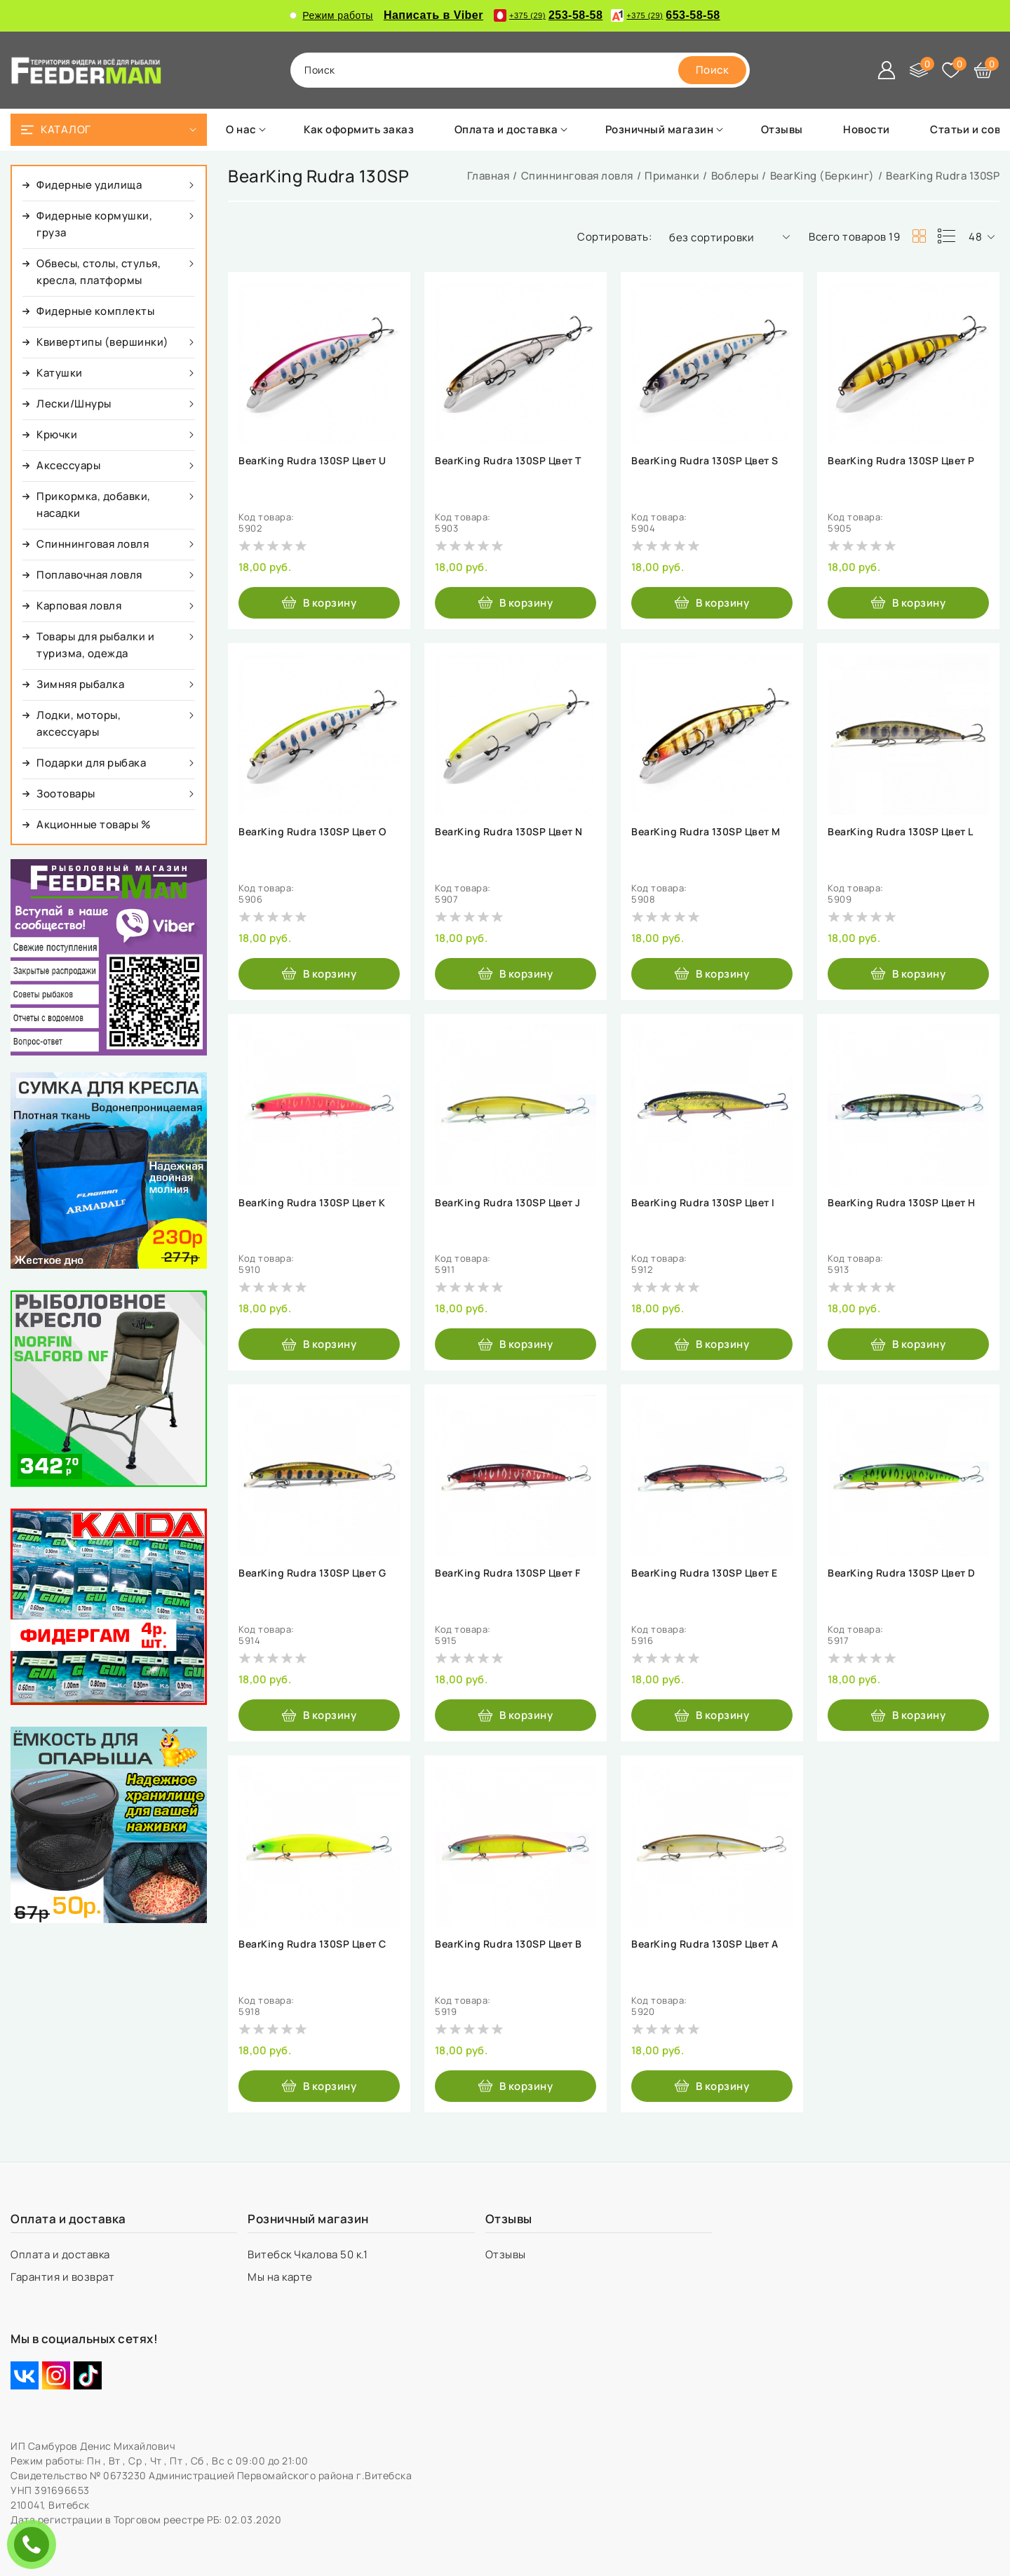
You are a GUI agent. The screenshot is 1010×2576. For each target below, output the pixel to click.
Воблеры (735, 175)
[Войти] (886, 70)
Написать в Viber (433, 15)
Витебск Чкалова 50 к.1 (309, 2254)
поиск (319, 69)
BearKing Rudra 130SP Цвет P (901, 460)
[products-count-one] (946, 236)
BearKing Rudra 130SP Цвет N (509, 831)
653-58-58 (665, 15)
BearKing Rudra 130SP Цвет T (508, 460)
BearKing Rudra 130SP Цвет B (508, 1944)
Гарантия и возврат (64, 2277)
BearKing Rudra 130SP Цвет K (312, 1202)
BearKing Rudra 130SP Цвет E (704, 1573)
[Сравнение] (919, 70)
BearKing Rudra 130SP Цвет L (901, 831)
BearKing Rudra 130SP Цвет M (706, 831)
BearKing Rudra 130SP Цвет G (312, 1573)
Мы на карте (281, 2277)
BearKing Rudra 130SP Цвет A (705, 1944)
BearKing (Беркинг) (822, 175)
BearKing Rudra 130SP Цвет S (705, 460)
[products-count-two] (919, 236)
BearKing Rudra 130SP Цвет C (312, 1944)
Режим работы (331, 15)
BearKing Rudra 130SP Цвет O (312, 831)
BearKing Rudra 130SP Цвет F (508, 1573)
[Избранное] (951, 70)
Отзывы (507, 2254)
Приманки (672, 175)
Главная (488, 175)
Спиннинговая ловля (577, 175)
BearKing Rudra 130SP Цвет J (508, 1202)
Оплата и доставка (61, 2254)
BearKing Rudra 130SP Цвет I (703, 1202)
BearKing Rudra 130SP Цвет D (902, 1573)
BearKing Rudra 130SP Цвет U (312, 460)
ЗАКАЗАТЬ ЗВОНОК (35, 2544)
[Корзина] (983, 70)
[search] (712, 70)
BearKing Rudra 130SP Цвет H (902, 1202)
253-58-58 (548, 15)
